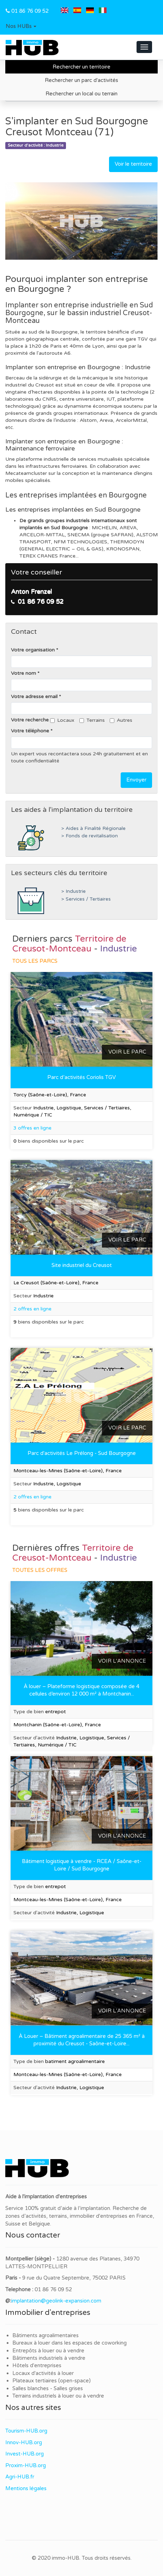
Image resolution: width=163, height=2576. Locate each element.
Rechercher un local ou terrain (81, 93)
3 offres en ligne (32, 1128)
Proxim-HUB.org (25, 2465)
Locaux (62, 720)
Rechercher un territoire (81, 67)
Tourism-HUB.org (26, 2431)
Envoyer (136, 780)
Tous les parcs (35, 961)
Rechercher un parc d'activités (81, 80)
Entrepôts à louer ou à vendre (48, 2350)
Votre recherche (30, 720)
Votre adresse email (34, 697)
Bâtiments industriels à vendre (48, 2358)
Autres (121, 720)
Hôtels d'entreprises (36, 2365)
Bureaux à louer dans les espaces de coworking (70, 2343)
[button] (21, 26)
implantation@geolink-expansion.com (56, 2301)
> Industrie (73, 891)
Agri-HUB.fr (19, 2477)
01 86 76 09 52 (30, 11)
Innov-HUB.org (23, 2442)
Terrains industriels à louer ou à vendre (58, 2396)
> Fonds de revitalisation (89, 836)
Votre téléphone (30, 731)
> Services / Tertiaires (86, 899)
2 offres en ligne (32, 1309)
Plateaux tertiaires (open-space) (51, 2380)
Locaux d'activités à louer (43, 2373)
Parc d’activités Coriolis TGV (81, 1077)
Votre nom (23, 673)
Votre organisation (33, 650)
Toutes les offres (39, 1570)
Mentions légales (26, 2488)
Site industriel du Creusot (82, 1265)
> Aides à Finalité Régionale (93, 828)
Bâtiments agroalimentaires (45, 2335)
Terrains (92, 720)
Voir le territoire (133, 164)
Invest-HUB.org (24, 2454)
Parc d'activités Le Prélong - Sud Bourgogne (82, 1453)
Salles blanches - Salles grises (47, 2388)
